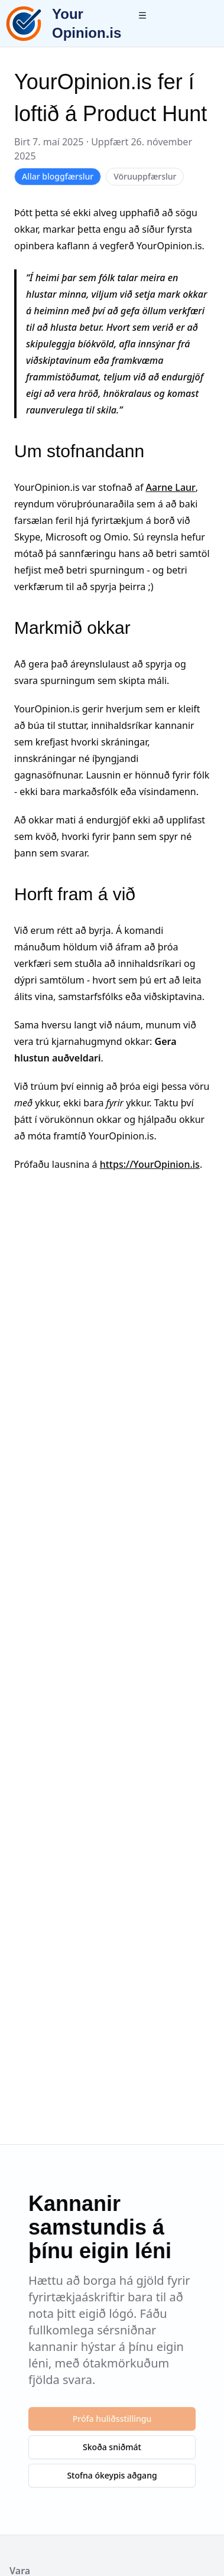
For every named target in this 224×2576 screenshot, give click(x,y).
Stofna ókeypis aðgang (112, 2475)
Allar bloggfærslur (57, 176)
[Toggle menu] (142, 15)
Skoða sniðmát (112, 2447)
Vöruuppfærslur (144, 176)
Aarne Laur (171, 487)
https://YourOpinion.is (150, 1164)
